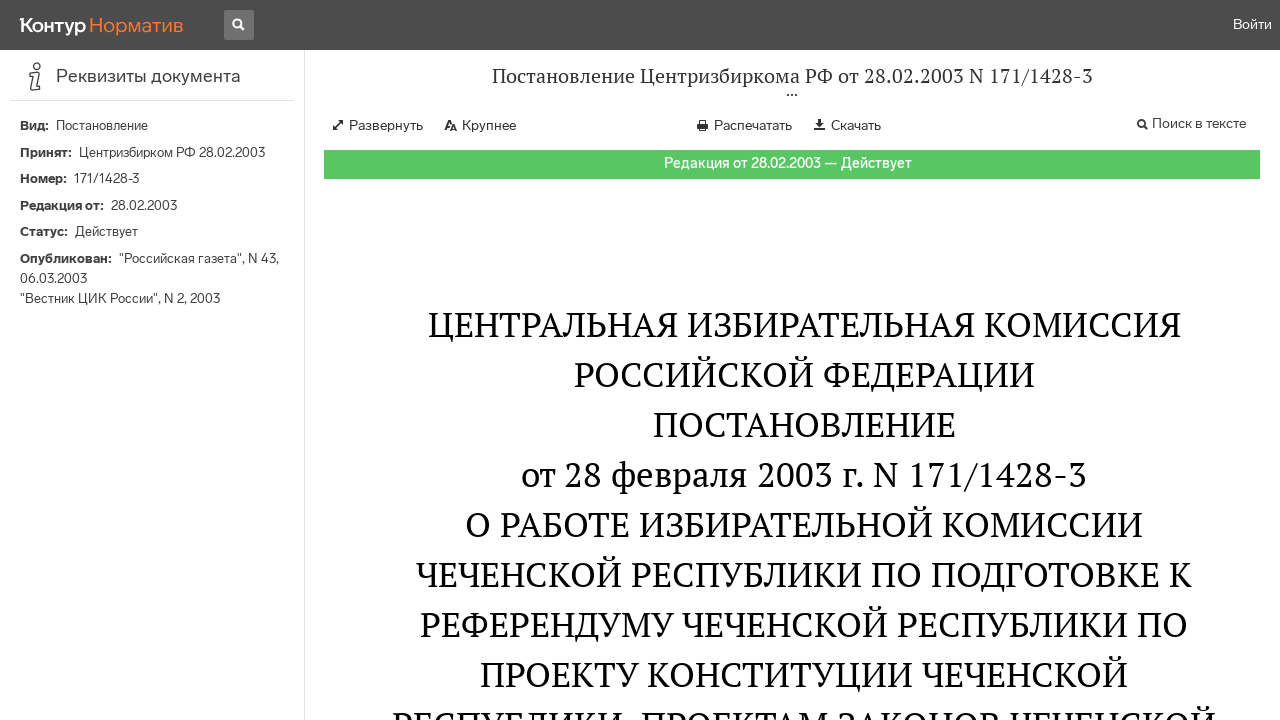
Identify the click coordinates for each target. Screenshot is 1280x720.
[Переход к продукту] (102, 25)
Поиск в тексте (1199, 123)
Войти (1252, 24)
